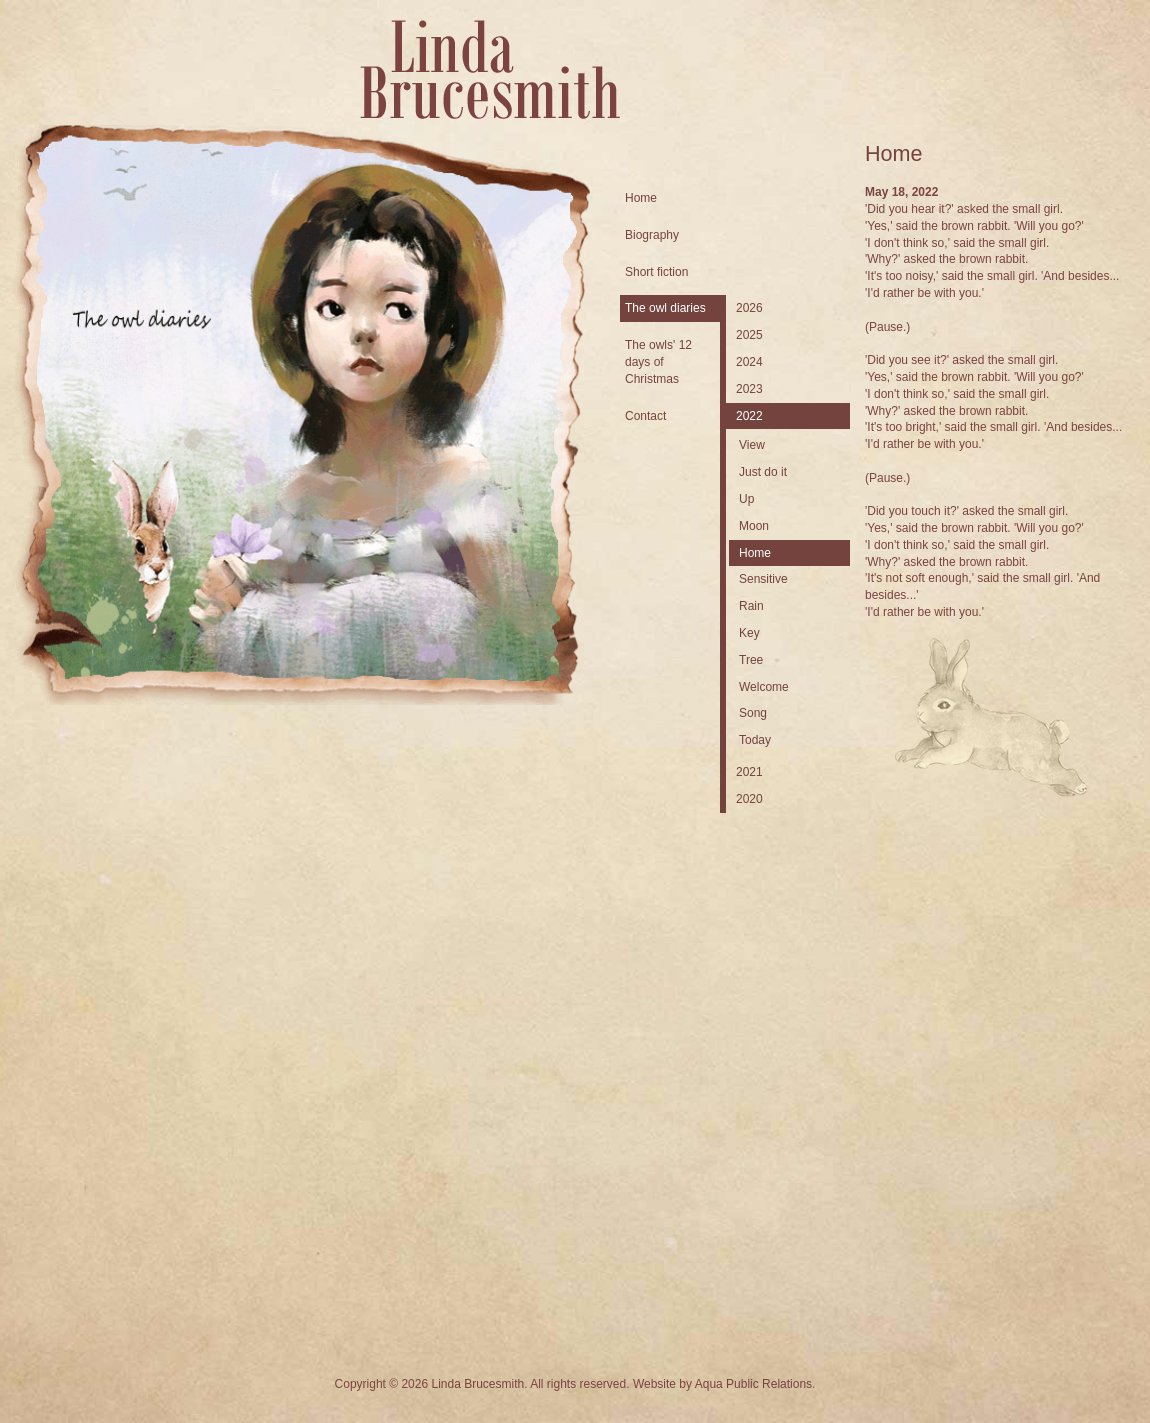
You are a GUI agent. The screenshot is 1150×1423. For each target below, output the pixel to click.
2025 (749, 335)
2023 (749, 389)
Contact (645, 416)
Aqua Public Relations (753, 1384)
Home (641, 198)
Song (753, 713)
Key (749, 633)
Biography (652, 235)
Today (755, 740)
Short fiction (656, 272)
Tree (751, 660)
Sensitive (763, 579)
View (752, 445)
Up (746, 499)
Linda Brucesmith (490, 69)
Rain (751, 606)
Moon (754, 526)
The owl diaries (665, 308)
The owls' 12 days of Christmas (658, 362)
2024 (749, 362)
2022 (749, 416)
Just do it (763, 472)
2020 (749, 799)
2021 (749, 772)
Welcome (764, 687)
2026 (749, 308)
